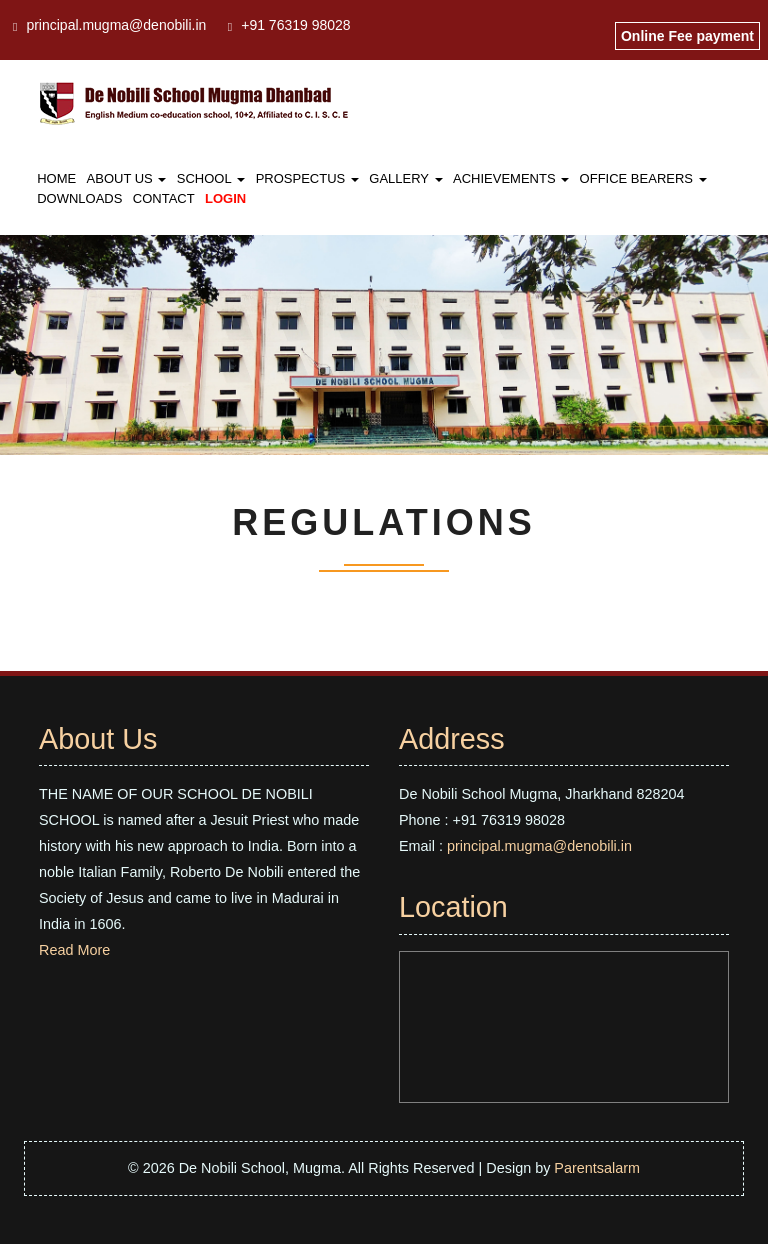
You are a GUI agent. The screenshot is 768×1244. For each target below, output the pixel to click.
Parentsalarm (597, 1168)
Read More (74, 950)
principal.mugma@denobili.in (116, 25)
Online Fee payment (687, 36)
